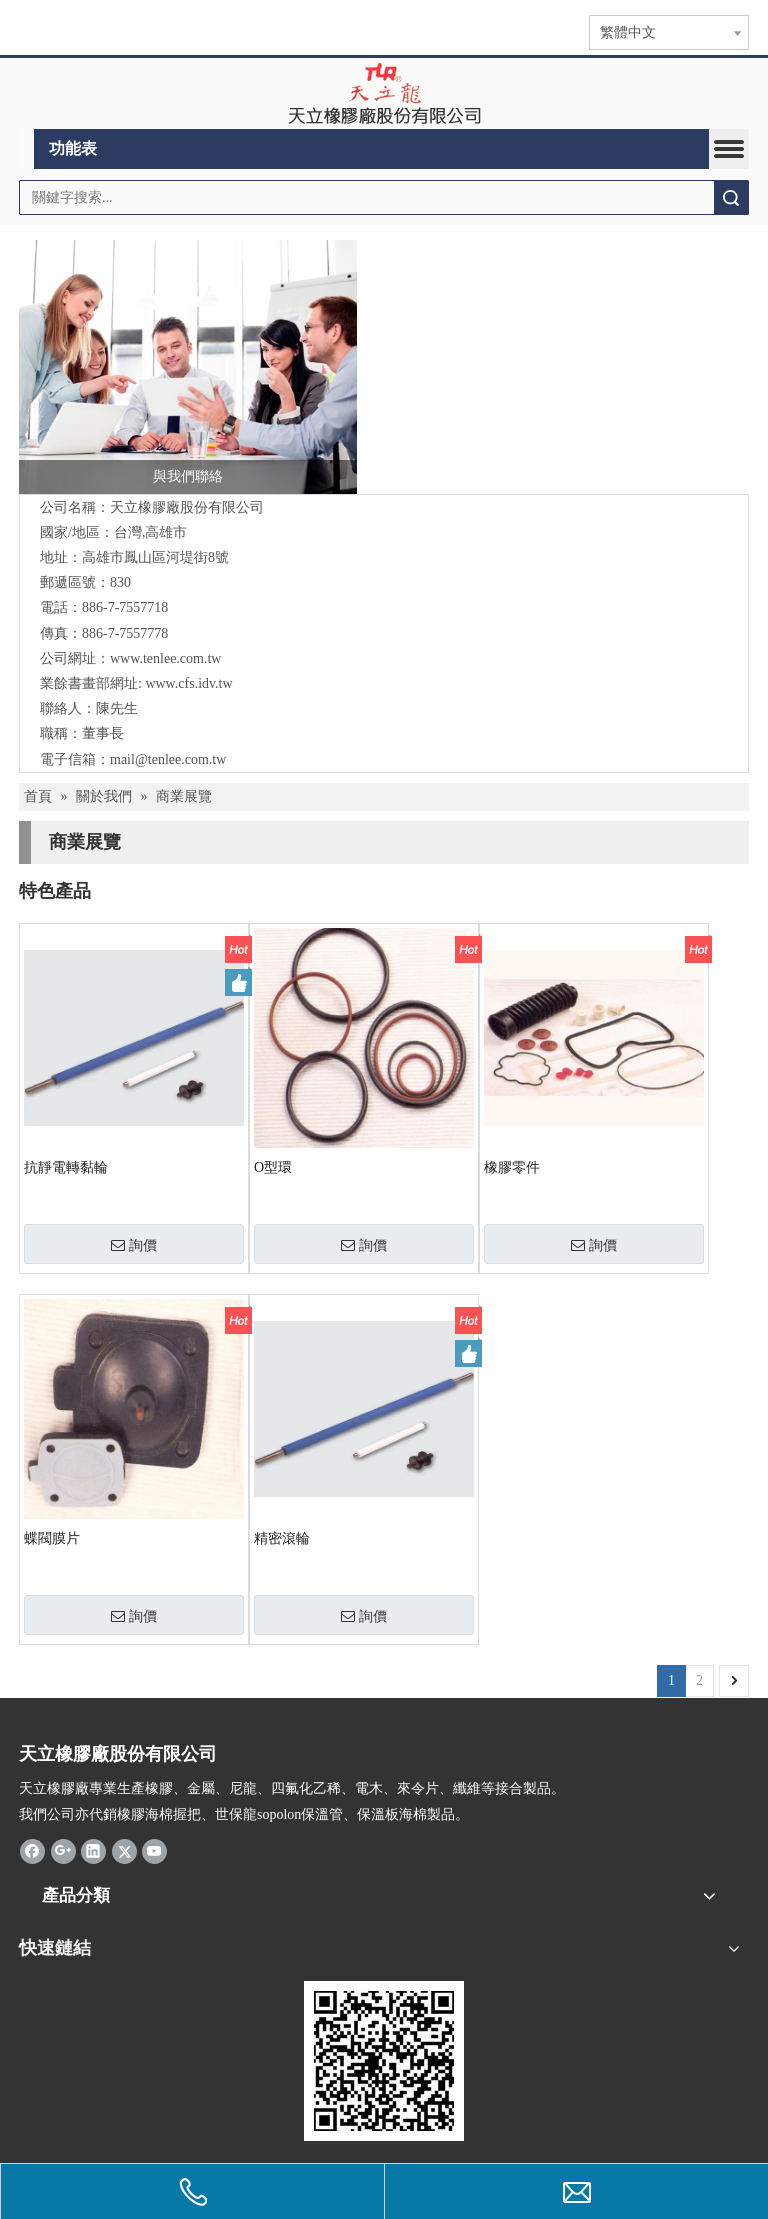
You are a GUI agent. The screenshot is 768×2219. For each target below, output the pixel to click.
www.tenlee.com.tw (165, 658)
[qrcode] (384, 2061)
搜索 (731, 197)
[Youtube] (154, 1851)
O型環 (273, 1167)
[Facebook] (32, 1851)
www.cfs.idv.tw (188, 683)
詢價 (134, 1245)
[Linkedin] (93, 1851)
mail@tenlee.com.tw (168, 759)
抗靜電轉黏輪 (66, 1167)
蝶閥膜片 (52, 1538)
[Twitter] (124, 1851)
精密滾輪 (282, 1538)
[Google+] (63, 1851)
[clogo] (384, 94)
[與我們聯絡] (188, 367)
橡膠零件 (512, 1167)
